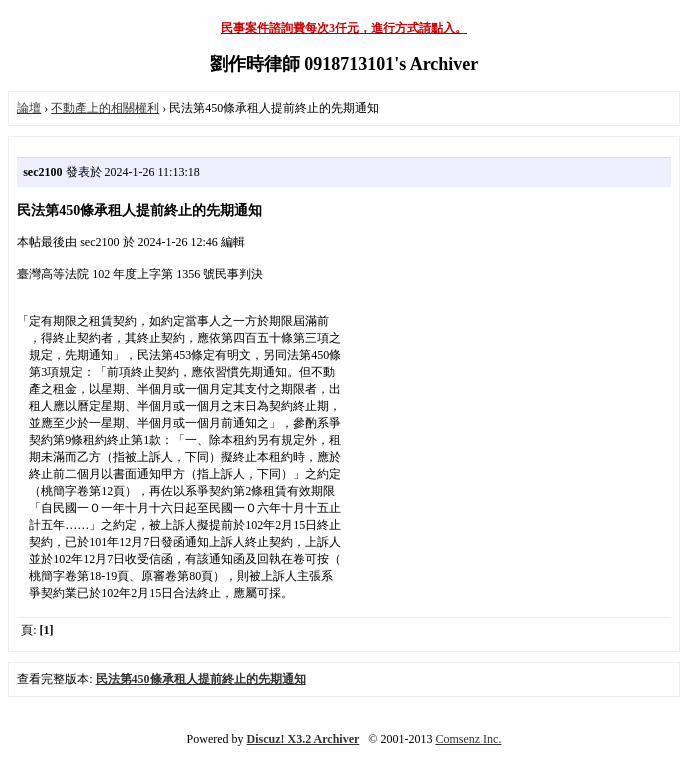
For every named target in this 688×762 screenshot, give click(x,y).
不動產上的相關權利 (105, 108)
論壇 (29, 108)
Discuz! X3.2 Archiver (303, 739)
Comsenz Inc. (468, 739)
